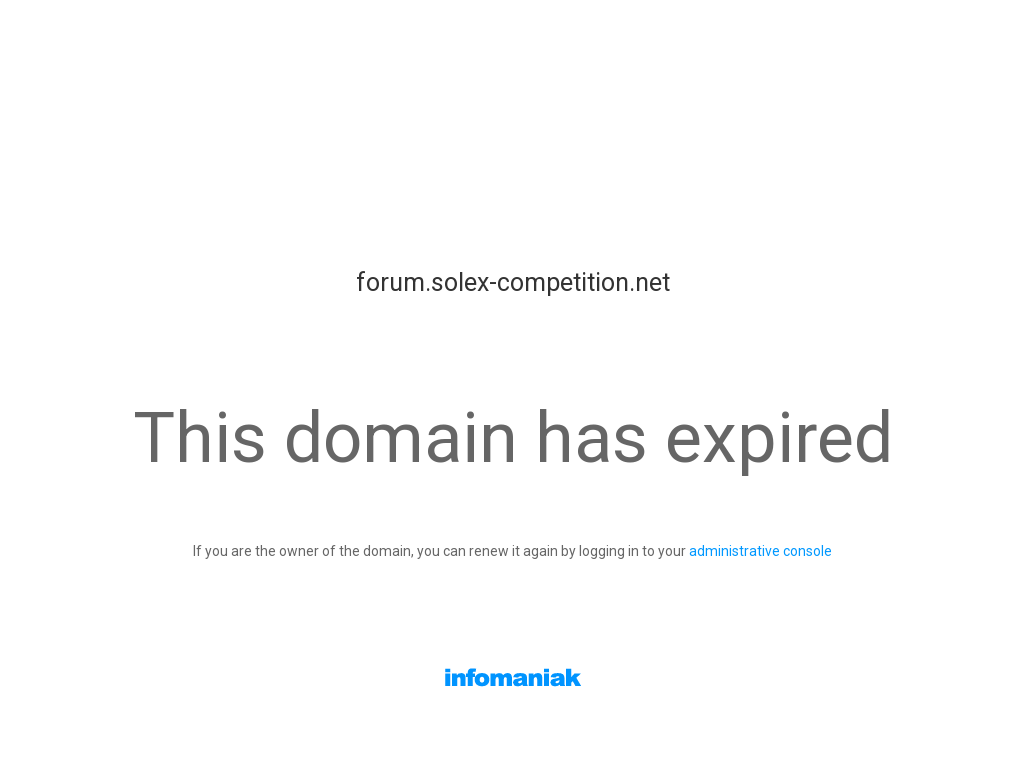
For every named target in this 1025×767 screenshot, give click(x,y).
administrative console (760, 551)
